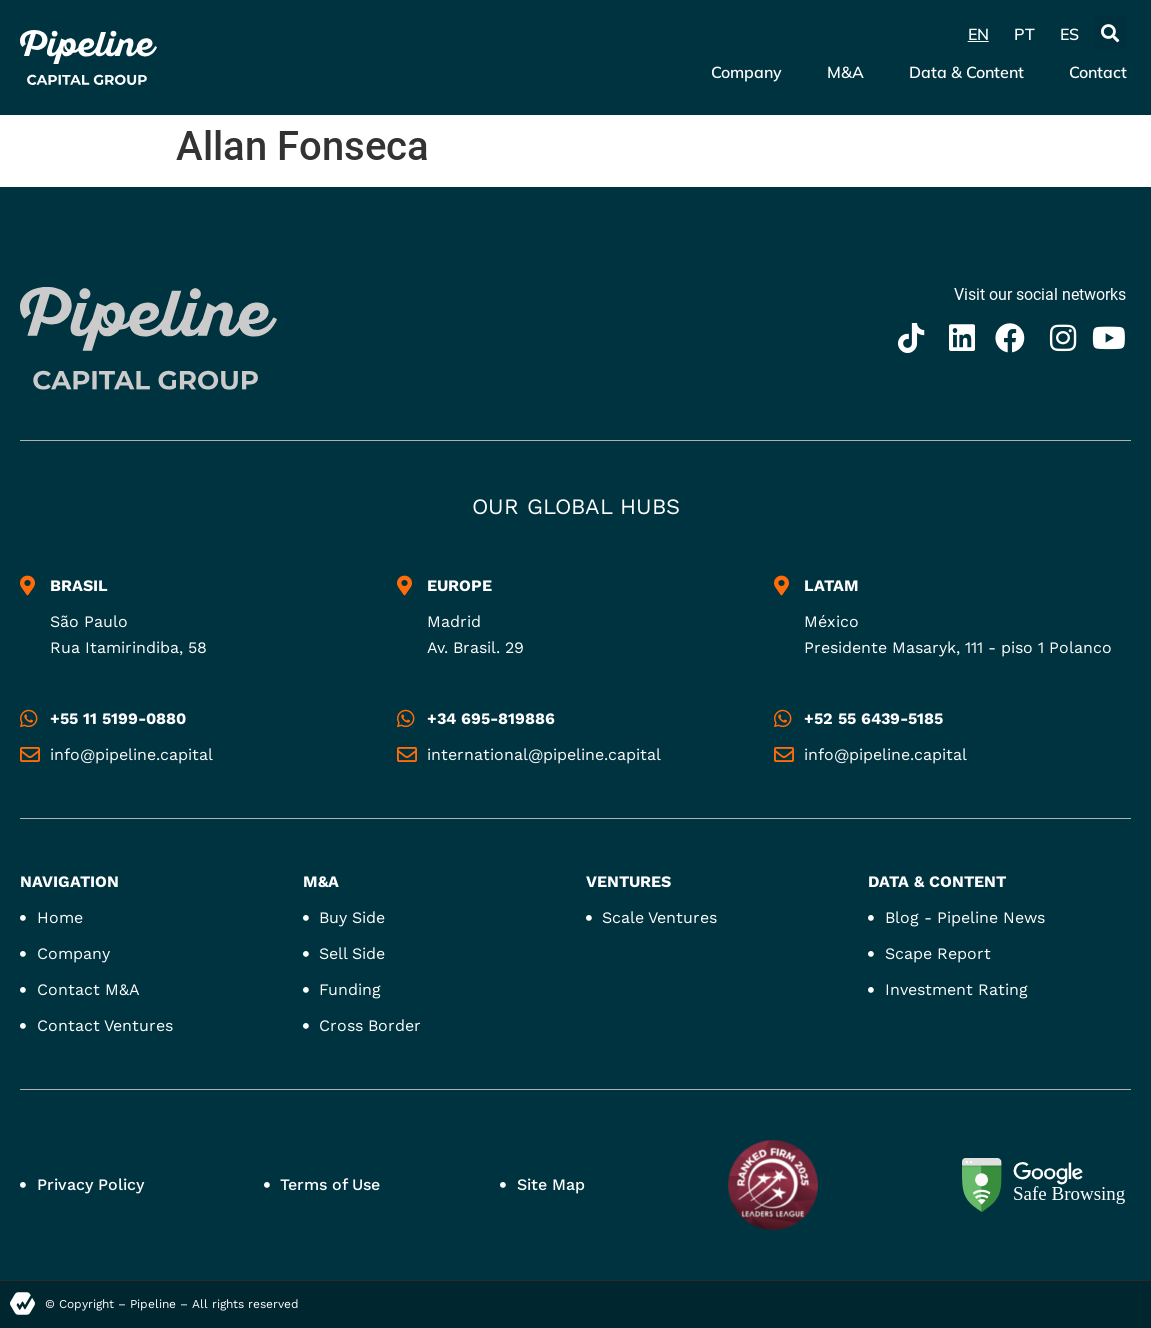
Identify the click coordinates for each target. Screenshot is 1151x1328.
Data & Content (966, 72)
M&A (845, 72)
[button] (1110, 32)
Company (746, 72)
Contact (1098, 72)
